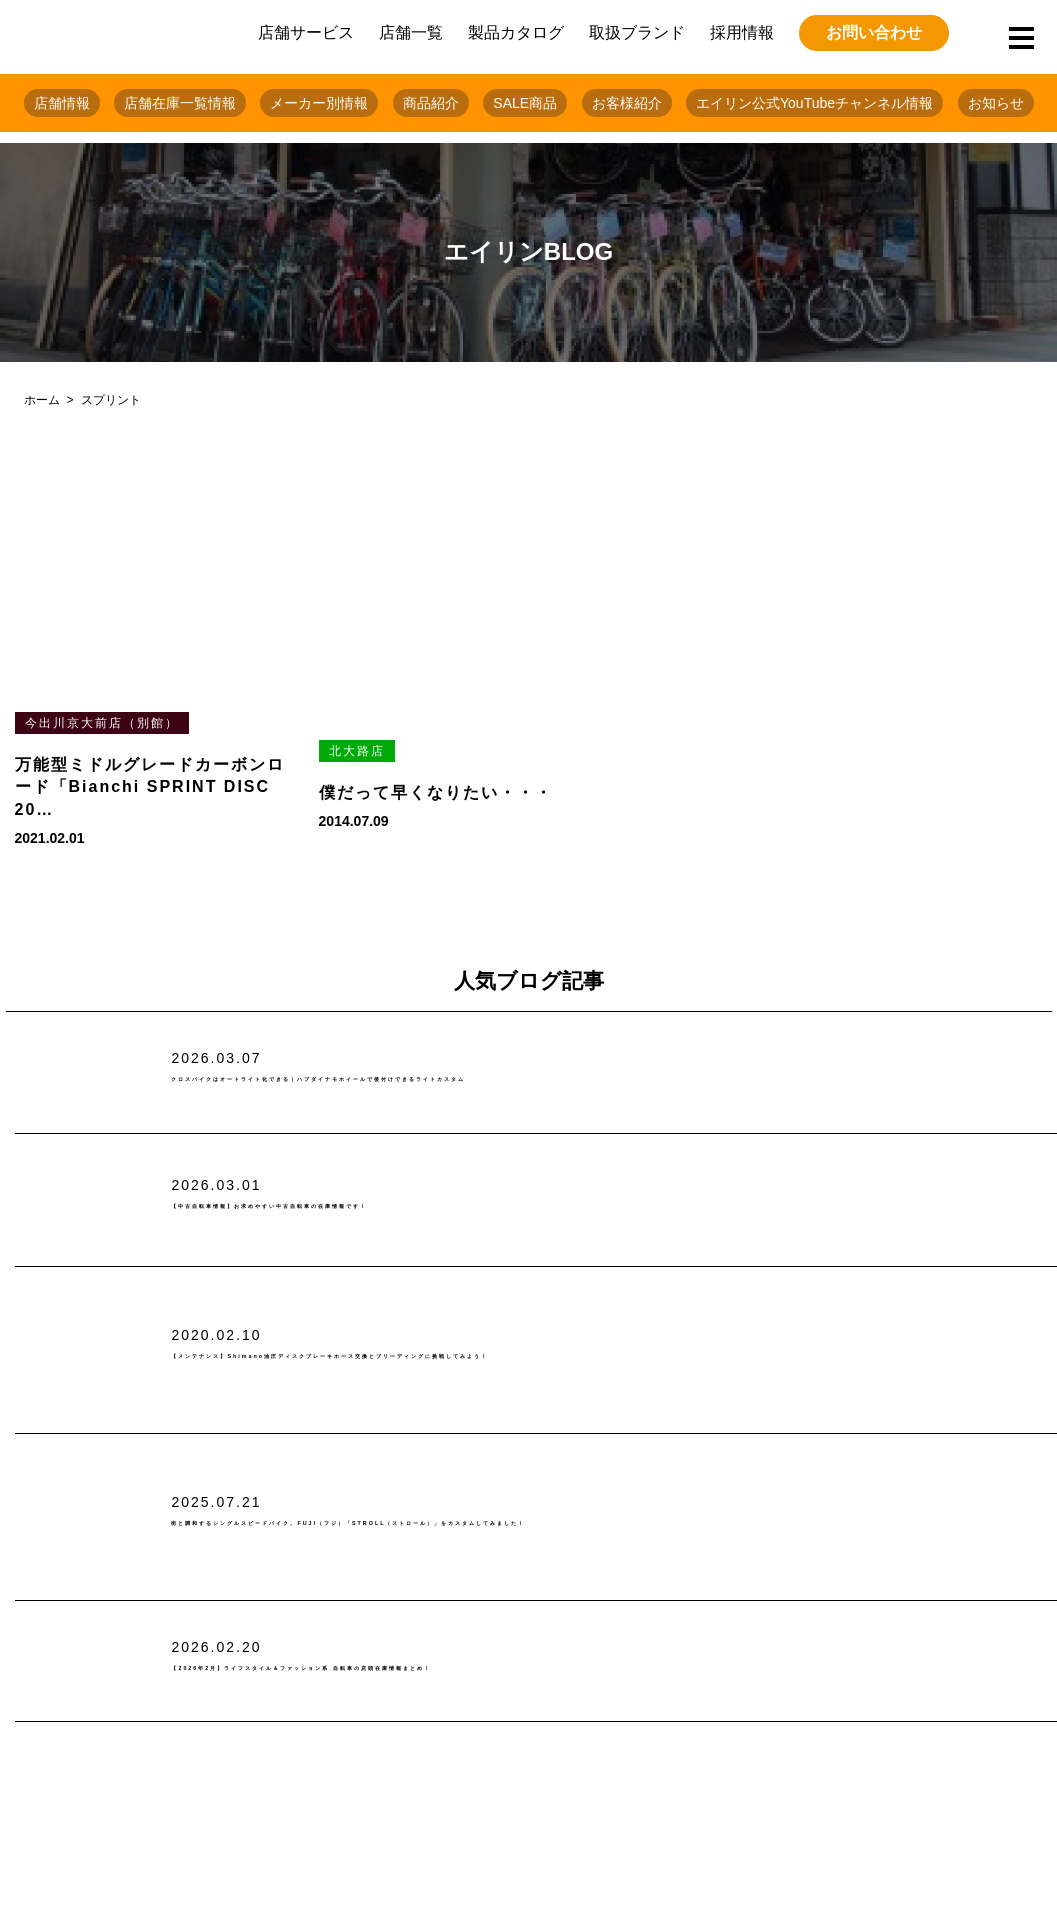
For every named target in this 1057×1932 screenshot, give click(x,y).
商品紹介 (431, 103)
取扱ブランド (637, 32)
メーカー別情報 (319, 103)
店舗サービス (306, 32)
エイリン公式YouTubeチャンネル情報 (814, 103)
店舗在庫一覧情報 (180, 103)
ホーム (42, 400)
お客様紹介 (627, 103)
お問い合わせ (874, 32)
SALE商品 (525, 103)
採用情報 (742, 32)
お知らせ (996, 103)
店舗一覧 (411, 32)
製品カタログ (516, 32)
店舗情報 (62, 103)
